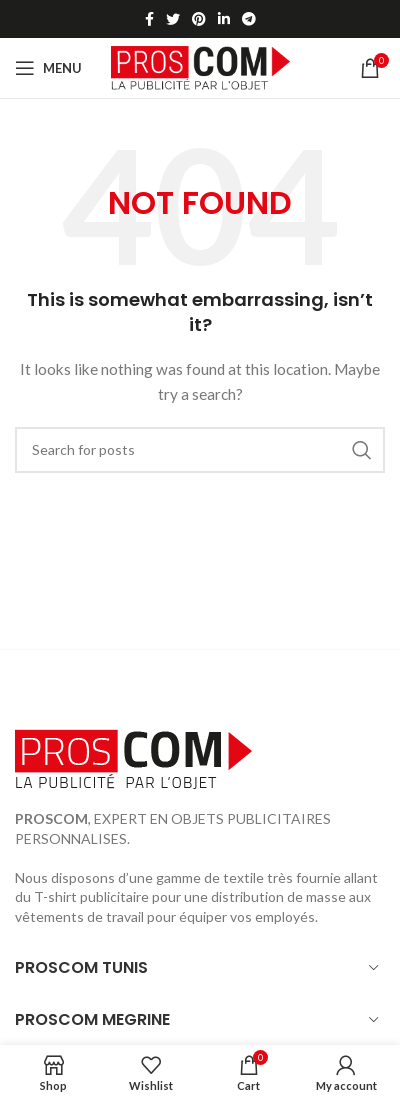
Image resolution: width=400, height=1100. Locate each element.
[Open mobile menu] (48, 68)
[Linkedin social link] (224, 19)
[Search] (200, 450)
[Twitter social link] (173, 19)
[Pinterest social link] (199, 19)
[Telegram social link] (249, 19)
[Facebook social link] (149, 19)
